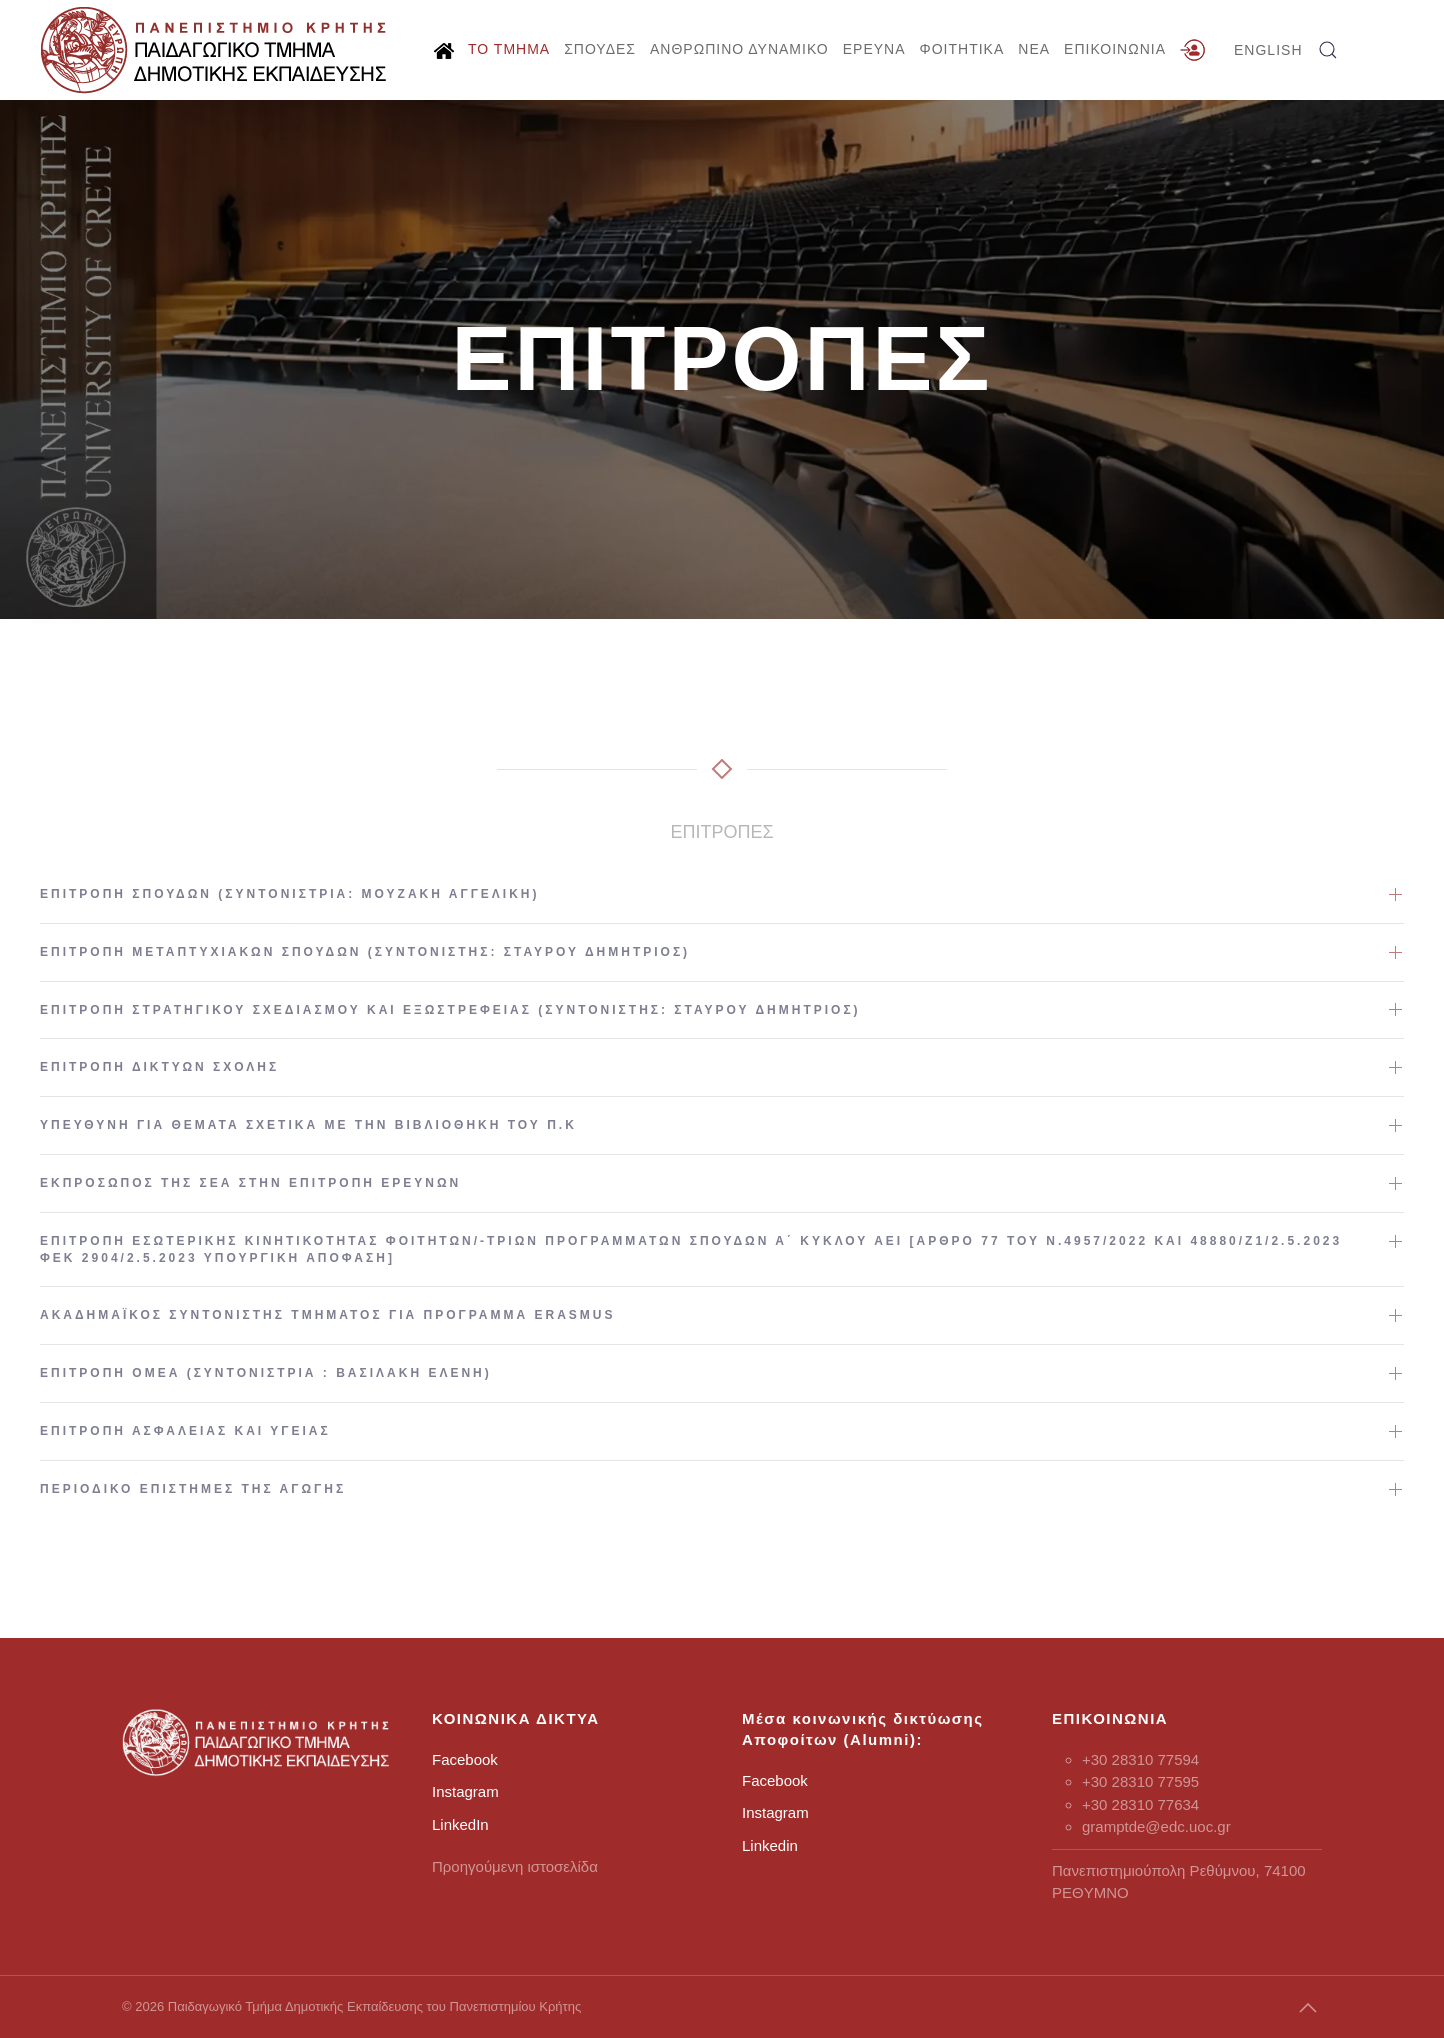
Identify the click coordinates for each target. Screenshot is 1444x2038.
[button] (1328, 50)
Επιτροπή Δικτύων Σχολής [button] (159, 1067)
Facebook (465, 1759)
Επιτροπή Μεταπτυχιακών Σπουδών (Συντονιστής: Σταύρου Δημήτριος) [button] (365, 952)
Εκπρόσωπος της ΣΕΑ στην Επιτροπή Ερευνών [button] (250, 1183)
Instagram (465, 1791)
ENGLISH (1268, 50)
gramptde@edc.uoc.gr (1156, 1826)
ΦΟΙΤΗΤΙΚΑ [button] (962, 49)
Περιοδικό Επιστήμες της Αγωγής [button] (193, 1489)
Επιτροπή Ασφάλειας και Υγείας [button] (185, 1431)
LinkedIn (460, 1824)
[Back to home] (215, 50)
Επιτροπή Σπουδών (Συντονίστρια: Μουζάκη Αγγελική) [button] (290, 894)
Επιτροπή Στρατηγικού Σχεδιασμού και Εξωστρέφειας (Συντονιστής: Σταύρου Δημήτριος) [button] (450, 1010)
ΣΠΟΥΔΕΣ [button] (600, 49)
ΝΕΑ (1034, 49)
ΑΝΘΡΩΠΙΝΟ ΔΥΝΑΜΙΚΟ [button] (739, 49)
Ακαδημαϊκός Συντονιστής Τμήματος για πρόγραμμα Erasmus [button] (328, 1315)
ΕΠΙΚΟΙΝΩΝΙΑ (1115, 49)
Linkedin (770, 1845)
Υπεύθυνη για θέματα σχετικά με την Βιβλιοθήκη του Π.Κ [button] (308, 1125)
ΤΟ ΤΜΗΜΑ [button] (509, 49)
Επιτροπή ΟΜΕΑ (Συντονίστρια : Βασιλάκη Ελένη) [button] (266, 1373)
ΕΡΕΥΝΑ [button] (874, 49)
